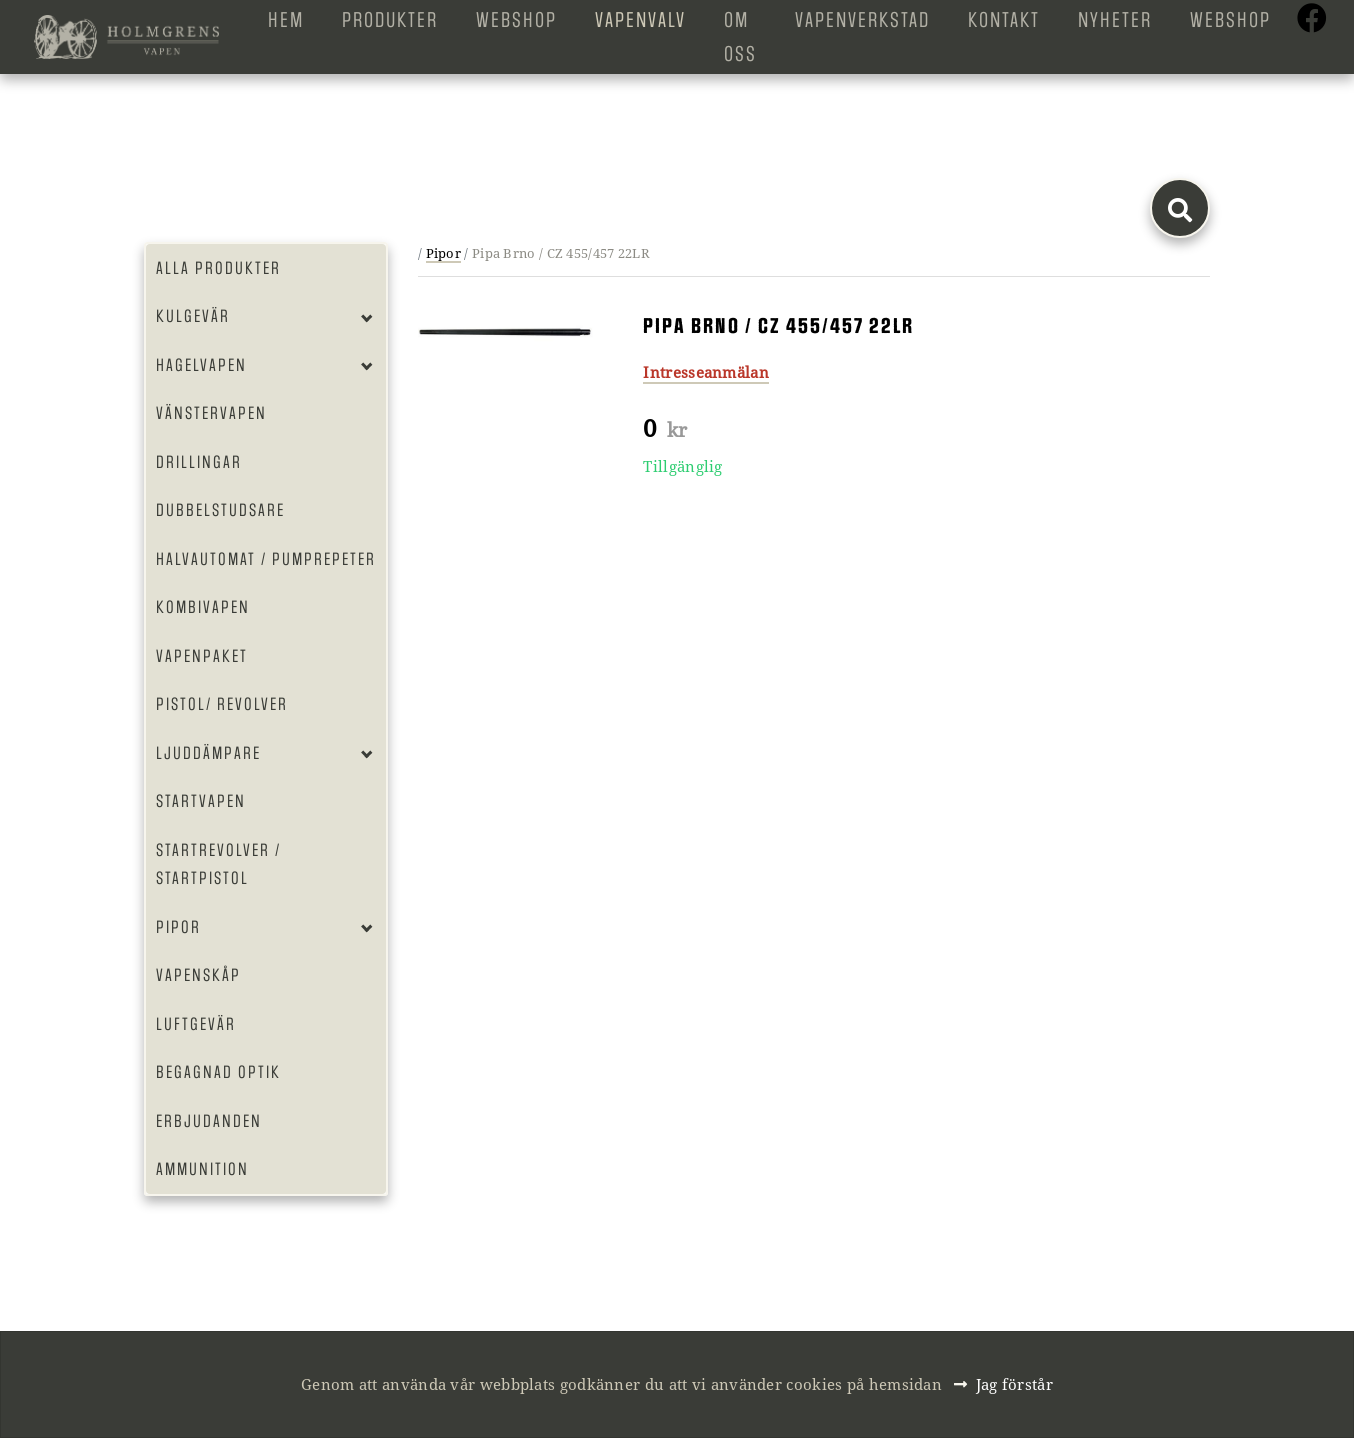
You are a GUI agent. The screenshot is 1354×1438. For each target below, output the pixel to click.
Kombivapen (203, 607)
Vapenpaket (202, 656)
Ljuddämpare (208, 753)
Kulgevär (193, 316)
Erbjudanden (209, 1121)
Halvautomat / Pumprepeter (266, 559)
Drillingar (199, 462)
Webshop (516, 20)
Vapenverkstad (862, 20)
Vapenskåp (198, 975)
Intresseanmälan (706, 372)
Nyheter (1115, 20)
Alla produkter (218, 268)
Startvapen (201, 801)
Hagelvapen (201, 365)
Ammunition (202, 1169)
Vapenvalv (640, 20)
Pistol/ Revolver (222, 704)
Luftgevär (196, 1024)
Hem (286, 20)
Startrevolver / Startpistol (218, 864)
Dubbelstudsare (220, 510)
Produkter (390, 20)
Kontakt (1004, 20)
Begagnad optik (218, 1072)
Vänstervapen (211, 413)
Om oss (740, 37)
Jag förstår (1014, 1384)
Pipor (178, 927)
